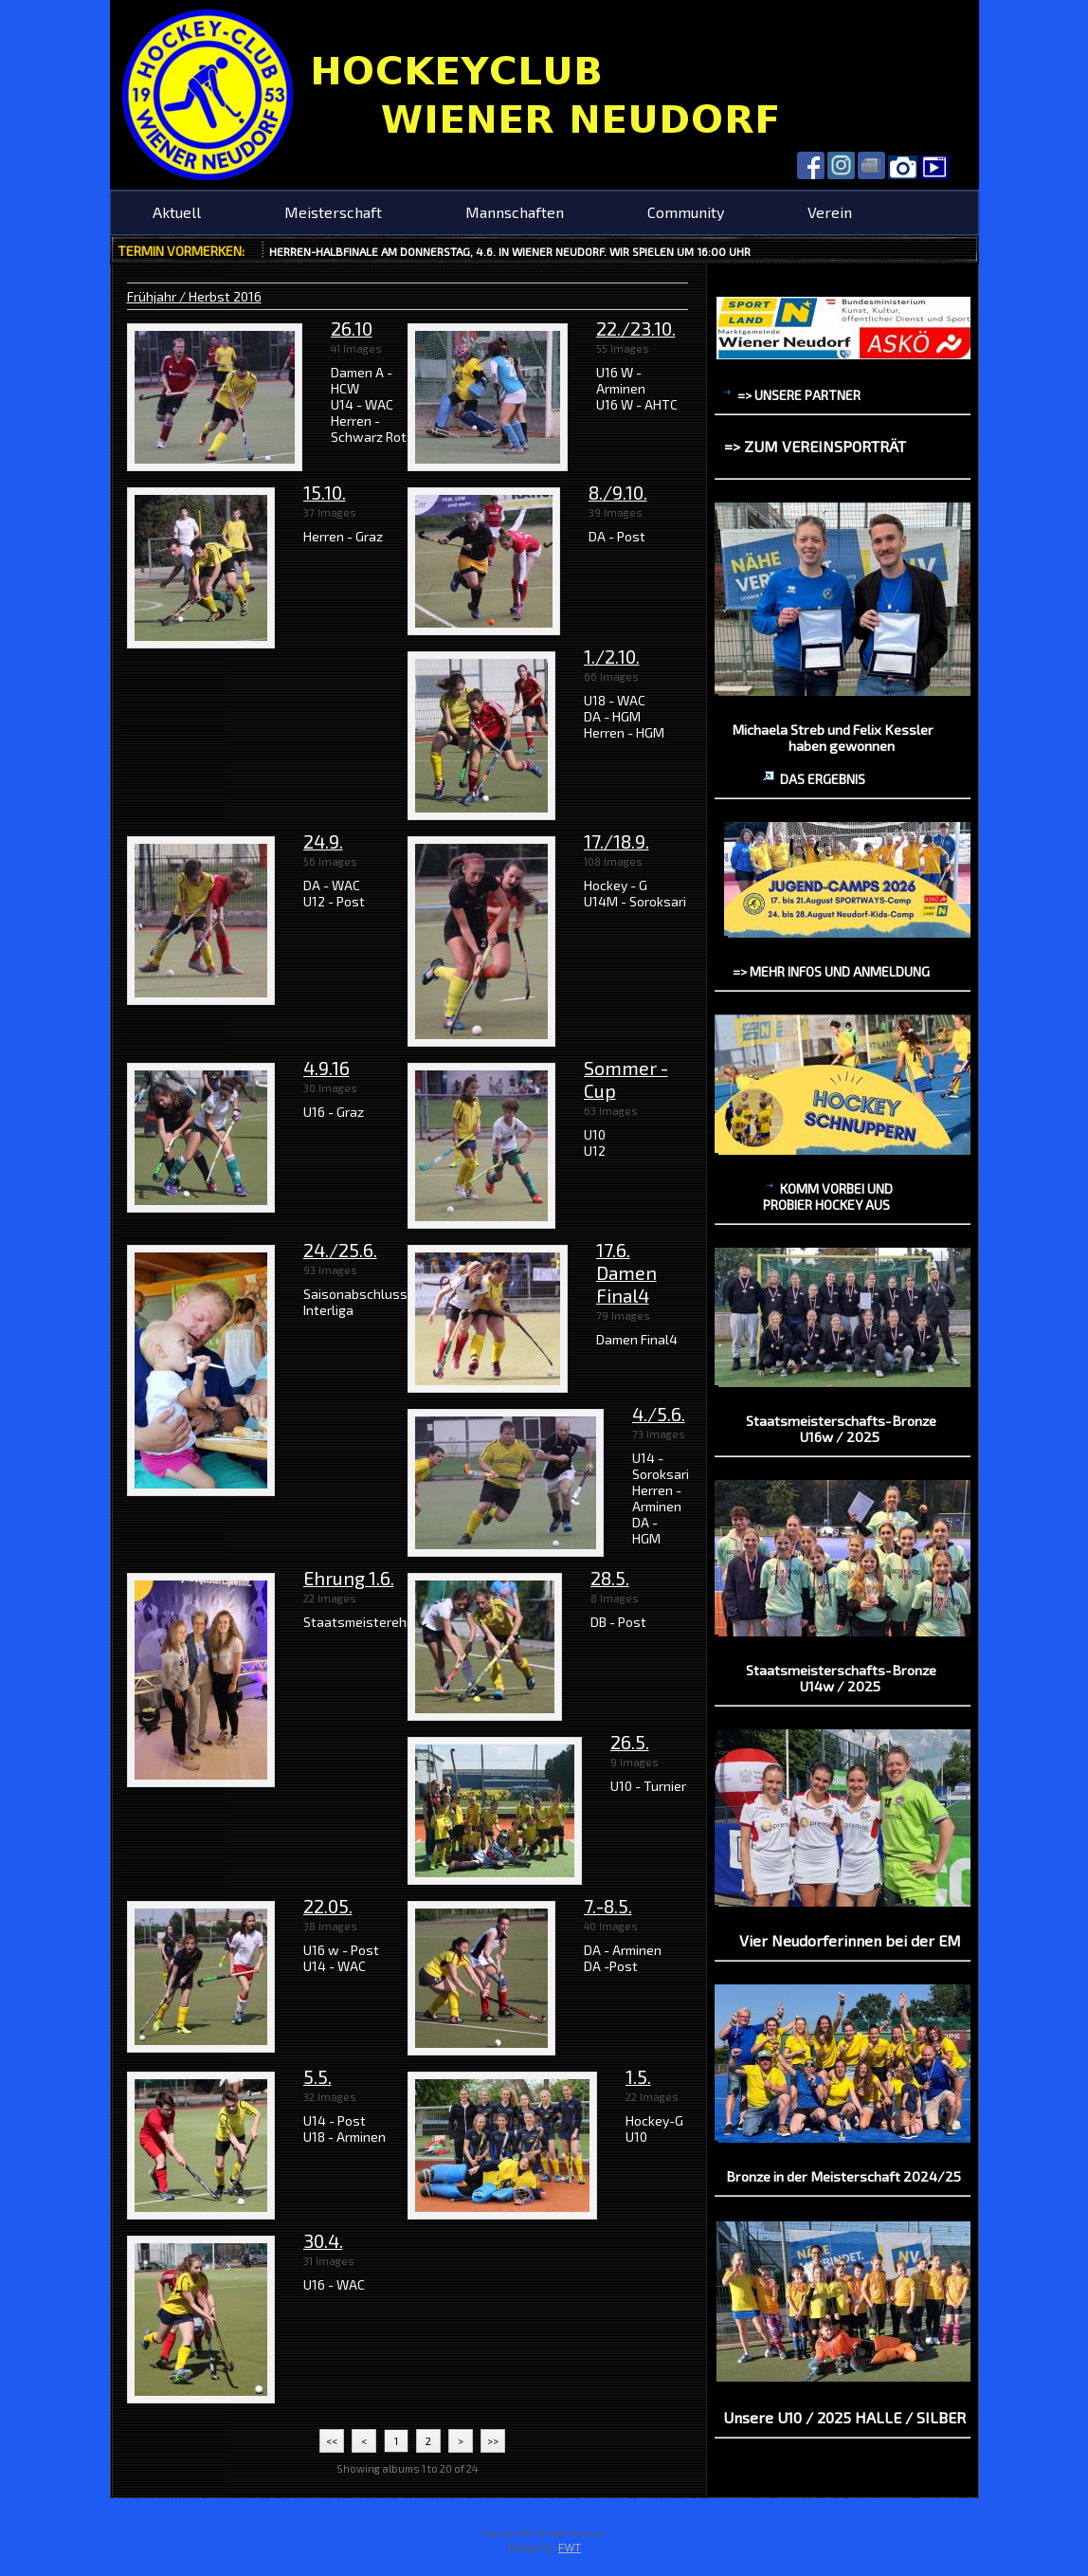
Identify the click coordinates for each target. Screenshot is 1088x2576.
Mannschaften (514, 212)
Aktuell (177, 212)
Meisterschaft (333, 212)
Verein (829, 212)
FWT (569, 2547)
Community (685, 212)
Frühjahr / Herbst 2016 (194, 296)
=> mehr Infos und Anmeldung (831, 971)
